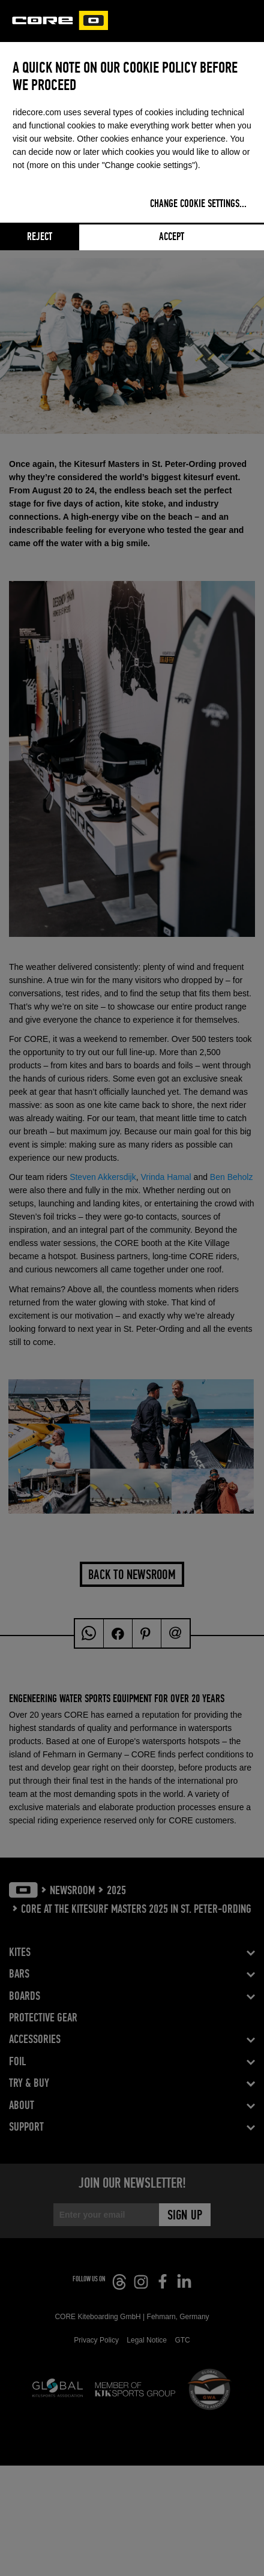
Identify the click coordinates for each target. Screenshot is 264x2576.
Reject (39, 237)
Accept (171, 237)
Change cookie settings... (198, 204)
